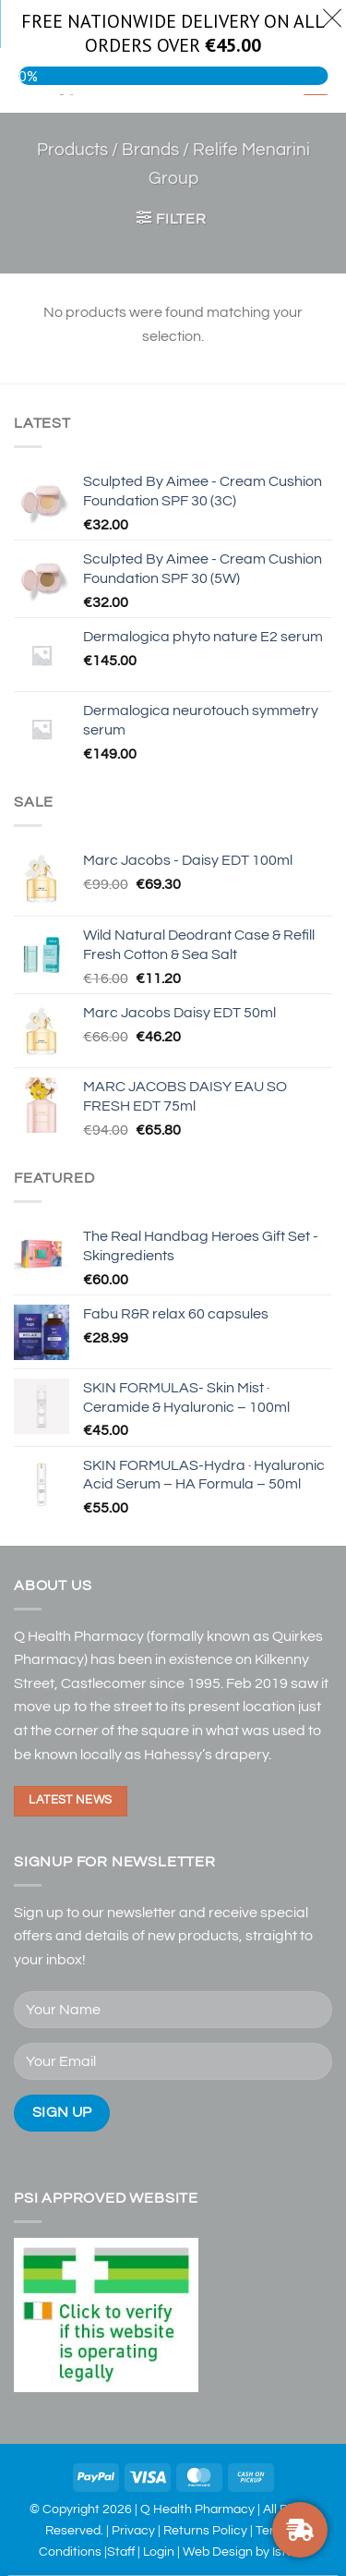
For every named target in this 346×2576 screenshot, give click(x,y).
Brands (150, 149)
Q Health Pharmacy (197, 2509)
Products (72, 149)
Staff (121, 2551)
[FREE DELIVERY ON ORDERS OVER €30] (300, 2530)
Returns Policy (205, 2530)
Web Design (218, 2551)
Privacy (133, 2530)
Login (158, 2551)
